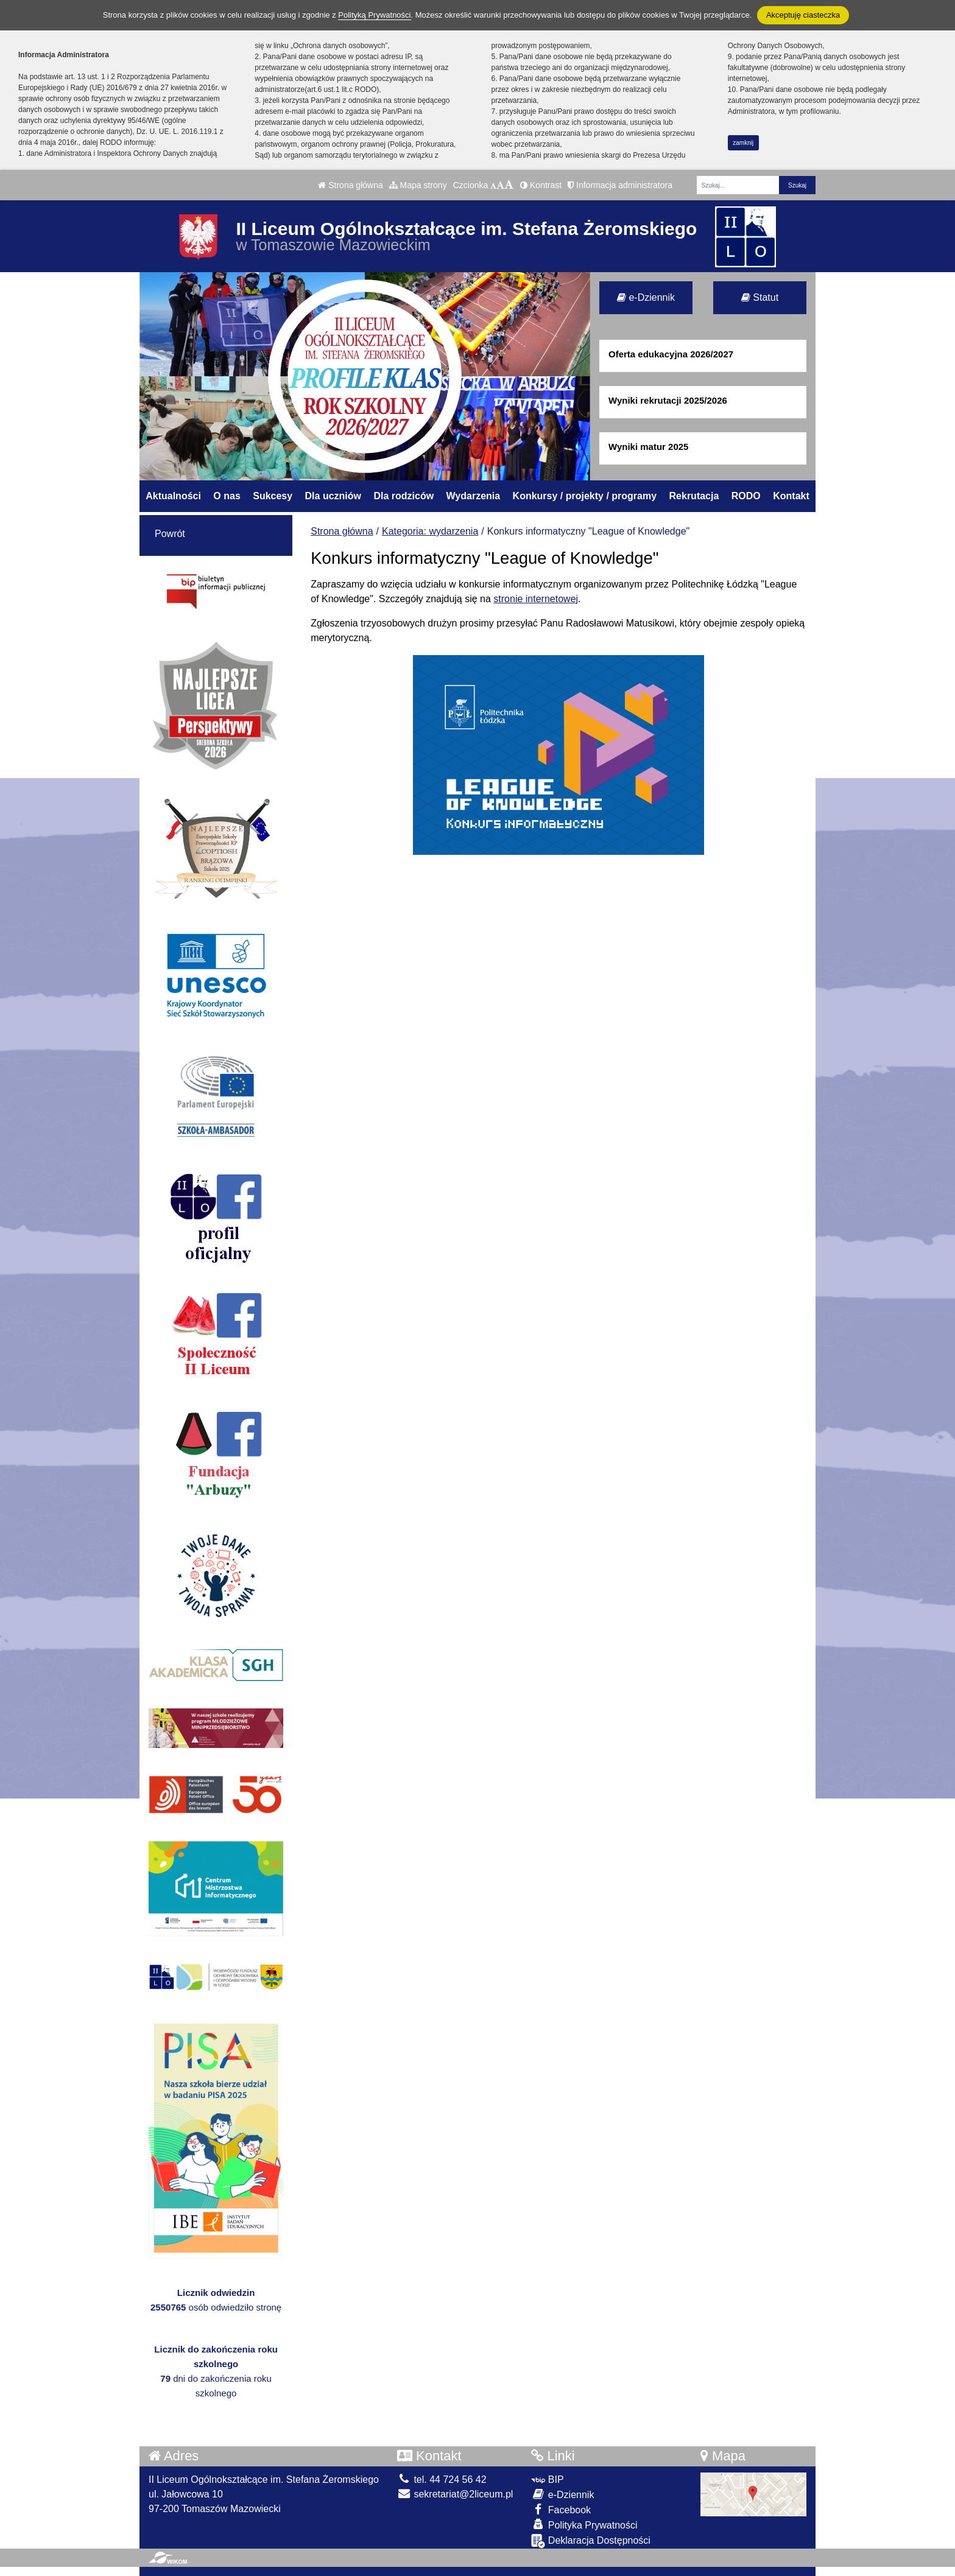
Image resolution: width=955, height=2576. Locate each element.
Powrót (170, 533)
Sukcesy (272, 496)
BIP (547, 2479)
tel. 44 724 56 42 (442, 2479)
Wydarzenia (473, 496)
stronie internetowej (535, 599)
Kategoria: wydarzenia (430, 531)
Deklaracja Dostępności (590, 2541)
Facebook (561, 2509)
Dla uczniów (333, 496)
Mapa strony (418, 185)
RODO (746, 496)
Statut (759, 297)
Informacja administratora (620, 185)
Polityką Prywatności (374, 14)
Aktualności (173, 496)
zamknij (743, 142)
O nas (226, 496)
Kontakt (791, 496)
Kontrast (541, 185)
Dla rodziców (403, 496)
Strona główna (350, 185)
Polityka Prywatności (584, 2524)
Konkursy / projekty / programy (585, 496)
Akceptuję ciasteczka (803, 14)
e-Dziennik (646, 297)
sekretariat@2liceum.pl (455, 2494)
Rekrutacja (694, 496)
